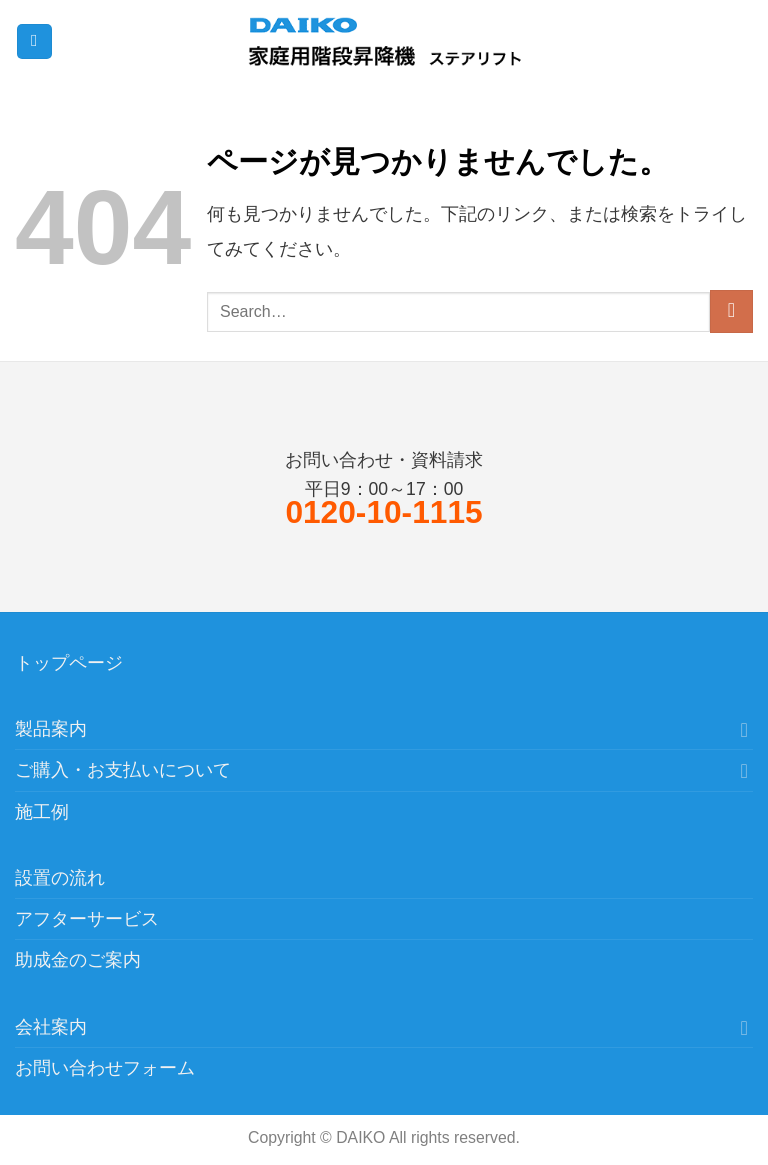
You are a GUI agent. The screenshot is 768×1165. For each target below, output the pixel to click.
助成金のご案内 (78, 960)
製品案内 (51, 729)
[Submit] (731, 311)
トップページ (69, 663)
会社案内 (51, 1027)
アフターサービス (87, 919)
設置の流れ (60, 878)
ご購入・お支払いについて (123, 770)
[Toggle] (744, 729)
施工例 (42, 812)
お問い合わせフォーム (105, 1068)
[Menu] (34, 42)
